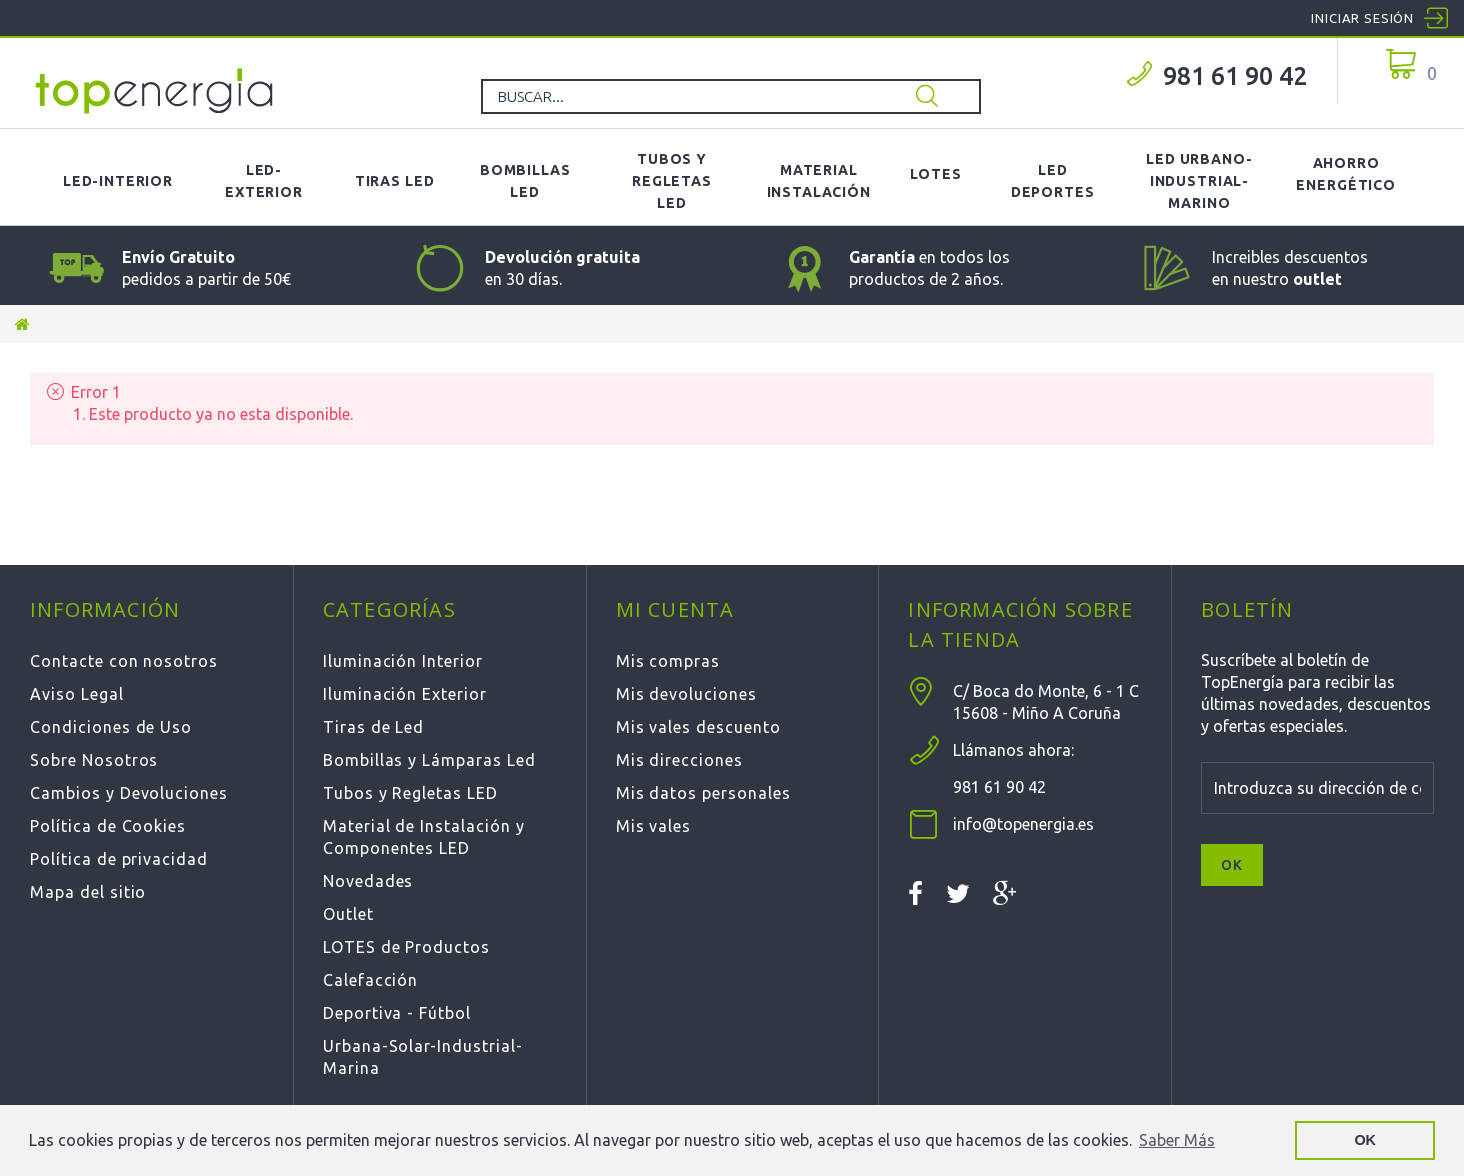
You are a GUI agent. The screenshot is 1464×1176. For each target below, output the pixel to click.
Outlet (348, 914)
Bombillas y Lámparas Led (429, 760)
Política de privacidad (119, 859)
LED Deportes (1053, 181)
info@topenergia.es (1023, 824)
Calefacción (371, 980)
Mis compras (668, 661)
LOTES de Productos (406, 947)
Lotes (936, 174)
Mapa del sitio (88, 892)
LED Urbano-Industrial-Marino (1199, 181)
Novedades (368, 881)
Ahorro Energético (1345, 174)
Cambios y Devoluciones (129, 793)
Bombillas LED (525, 181)
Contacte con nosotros (124, 661)
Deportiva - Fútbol (397, 1013)
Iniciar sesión (1362, 18)
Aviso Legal (77, 694)
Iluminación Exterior (405, 694)
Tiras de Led (374, 727)
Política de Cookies (108, 826)
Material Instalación (819, 181)
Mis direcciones (679, 760)
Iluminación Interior (403, 661)
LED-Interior (118, 181)
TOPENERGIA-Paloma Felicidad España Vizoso (155, 91)
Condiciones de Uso (111, 727)
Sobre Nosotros (94, 760)
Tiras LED (395, 181)
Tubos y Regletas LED (672, 181)
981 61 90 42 (1235, 76)
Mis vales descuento (698, 727)
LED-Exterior (264, 181)
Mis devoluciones (686, 694)
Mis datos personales (703, 793)
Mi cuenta (675, 609)
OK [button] (1365, 1140)
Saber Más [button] (1177, 1140)
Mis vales (654, 826)
